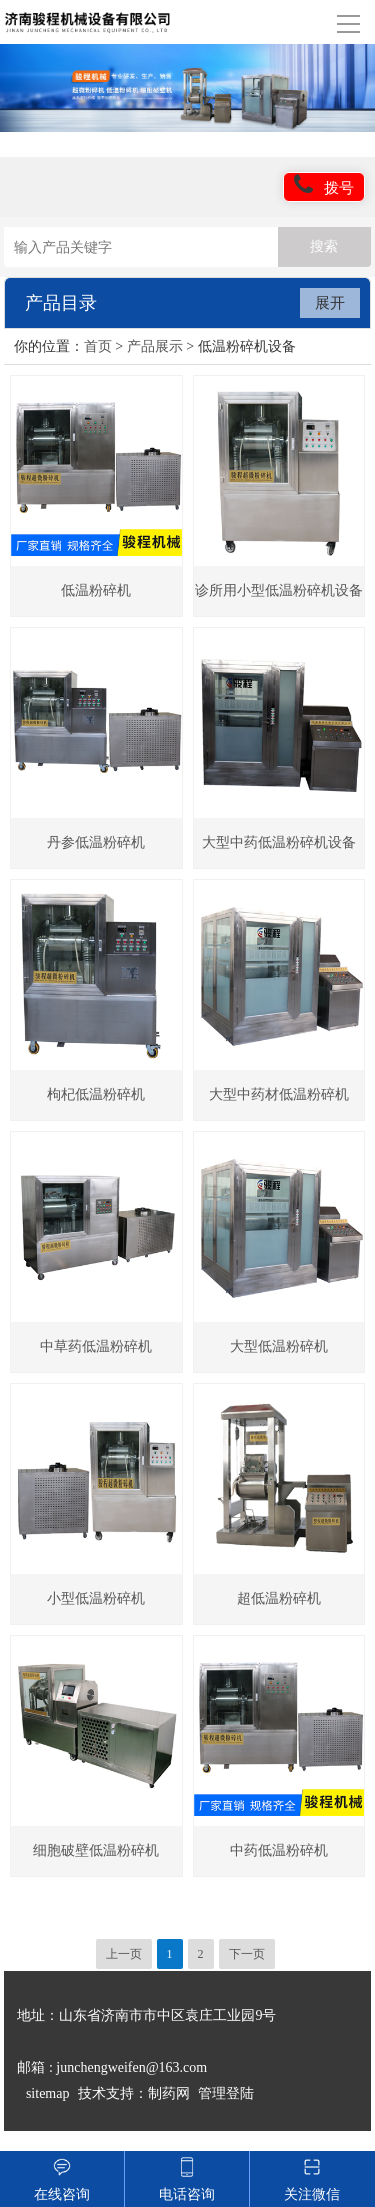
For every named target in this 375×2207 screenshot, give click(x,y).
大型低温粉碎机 (279, 1346)
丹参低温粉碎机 (96, 842)
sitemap (48, 2093)
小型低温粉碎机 (96, 1598)
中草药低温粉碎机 (96, 1346)
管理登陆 (226, 2093)
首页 (98, 346)
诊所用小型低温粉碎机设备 (279, 590)
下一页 (247, 1954)
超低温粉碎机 (279, 1598)
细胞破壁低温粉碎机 (96, 1850)
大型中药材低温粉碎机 (279, 1094)
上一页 (124, 1954)
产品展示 (155, 346)
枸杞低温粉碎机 (96, 1094)
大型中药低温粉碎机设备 (279, 842)
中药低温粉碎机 (279, 1850)
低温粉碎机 (96, 590)
